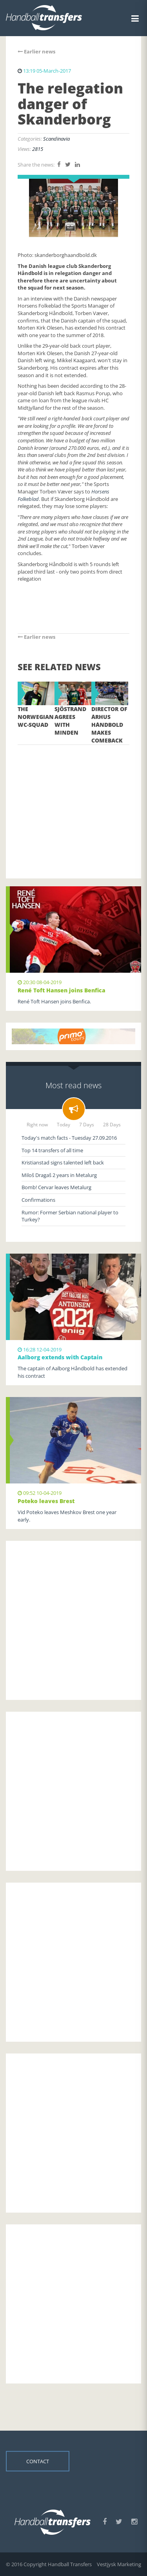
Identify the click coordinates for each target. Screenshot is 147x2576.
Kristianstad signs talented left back (63, 1162)
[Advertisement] (73, 800)
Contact (37, 2460)
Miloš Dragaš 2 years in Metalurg (59, 1175)
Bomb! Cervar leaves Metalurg (56, 1187)
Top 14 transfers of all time (52, 1150)
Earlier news (36, 51)
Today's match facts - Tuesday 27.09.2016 (69, 1137)
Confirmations (38, 1199)
